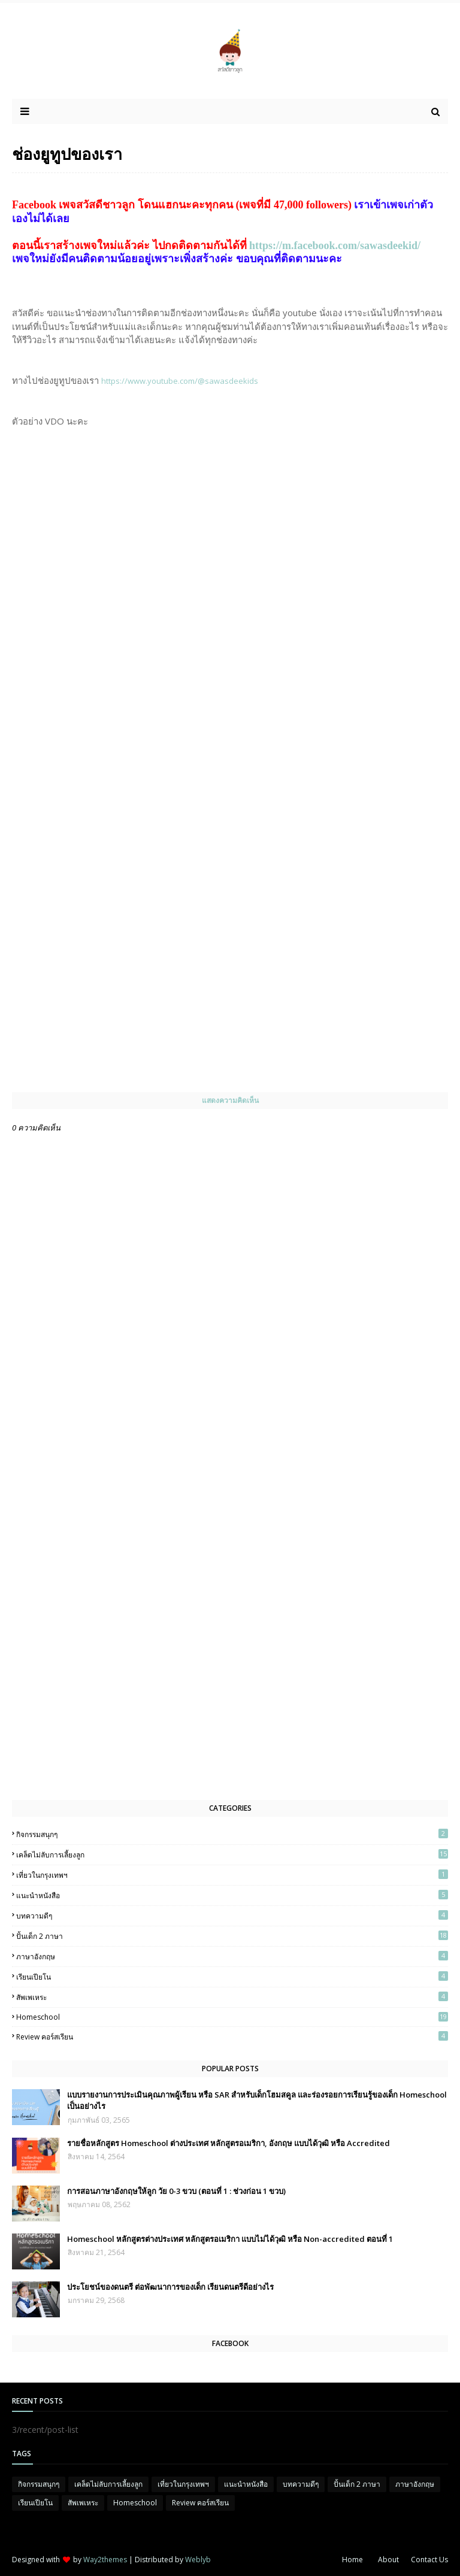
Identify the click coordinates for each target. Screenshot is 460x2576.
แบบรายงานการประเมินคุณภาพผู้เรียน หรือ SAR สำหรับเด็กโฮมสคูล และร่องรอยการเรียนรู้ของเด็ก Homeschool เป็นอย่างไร (257, 2100)
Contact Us (429, 2559)
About (388, 2559)
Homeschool (232, 2017)
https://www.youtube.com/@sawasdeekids (179, 380)
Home (352, 2559)
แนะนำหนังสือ (232, 1895)
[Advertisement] (102, 1600)
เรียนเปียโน (232, 1976)
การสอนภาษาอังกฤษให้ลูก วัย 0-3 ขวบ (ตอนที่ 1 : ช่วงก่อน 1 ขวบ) (176, 2191)
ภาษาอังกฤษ (232, 1956)
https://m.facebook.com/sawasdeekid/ (334, 245)
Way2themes (105, 2559)
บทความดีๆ (232, 1915)
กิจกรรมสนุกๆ (232, 1834)
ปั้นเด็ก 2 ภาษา (232, 1936)
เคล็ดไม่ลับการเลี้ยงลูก (232, 1854)
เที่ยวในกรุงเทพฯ (232, 1874)
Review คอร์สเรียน (232, 2036)
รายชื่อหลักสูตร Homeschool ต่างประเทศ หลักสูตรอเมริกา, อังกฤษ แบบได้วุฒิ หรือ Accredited (228, 2143)
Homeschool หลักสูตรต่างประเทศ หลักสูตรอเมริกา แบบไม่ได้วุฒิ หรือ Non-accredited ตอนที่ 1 (230, 2238)
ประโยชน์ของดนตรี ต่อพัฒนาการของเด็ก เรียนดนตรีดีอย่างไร (170, 2286)
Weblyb (198, 2559)
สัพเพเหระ (232, 1997)
